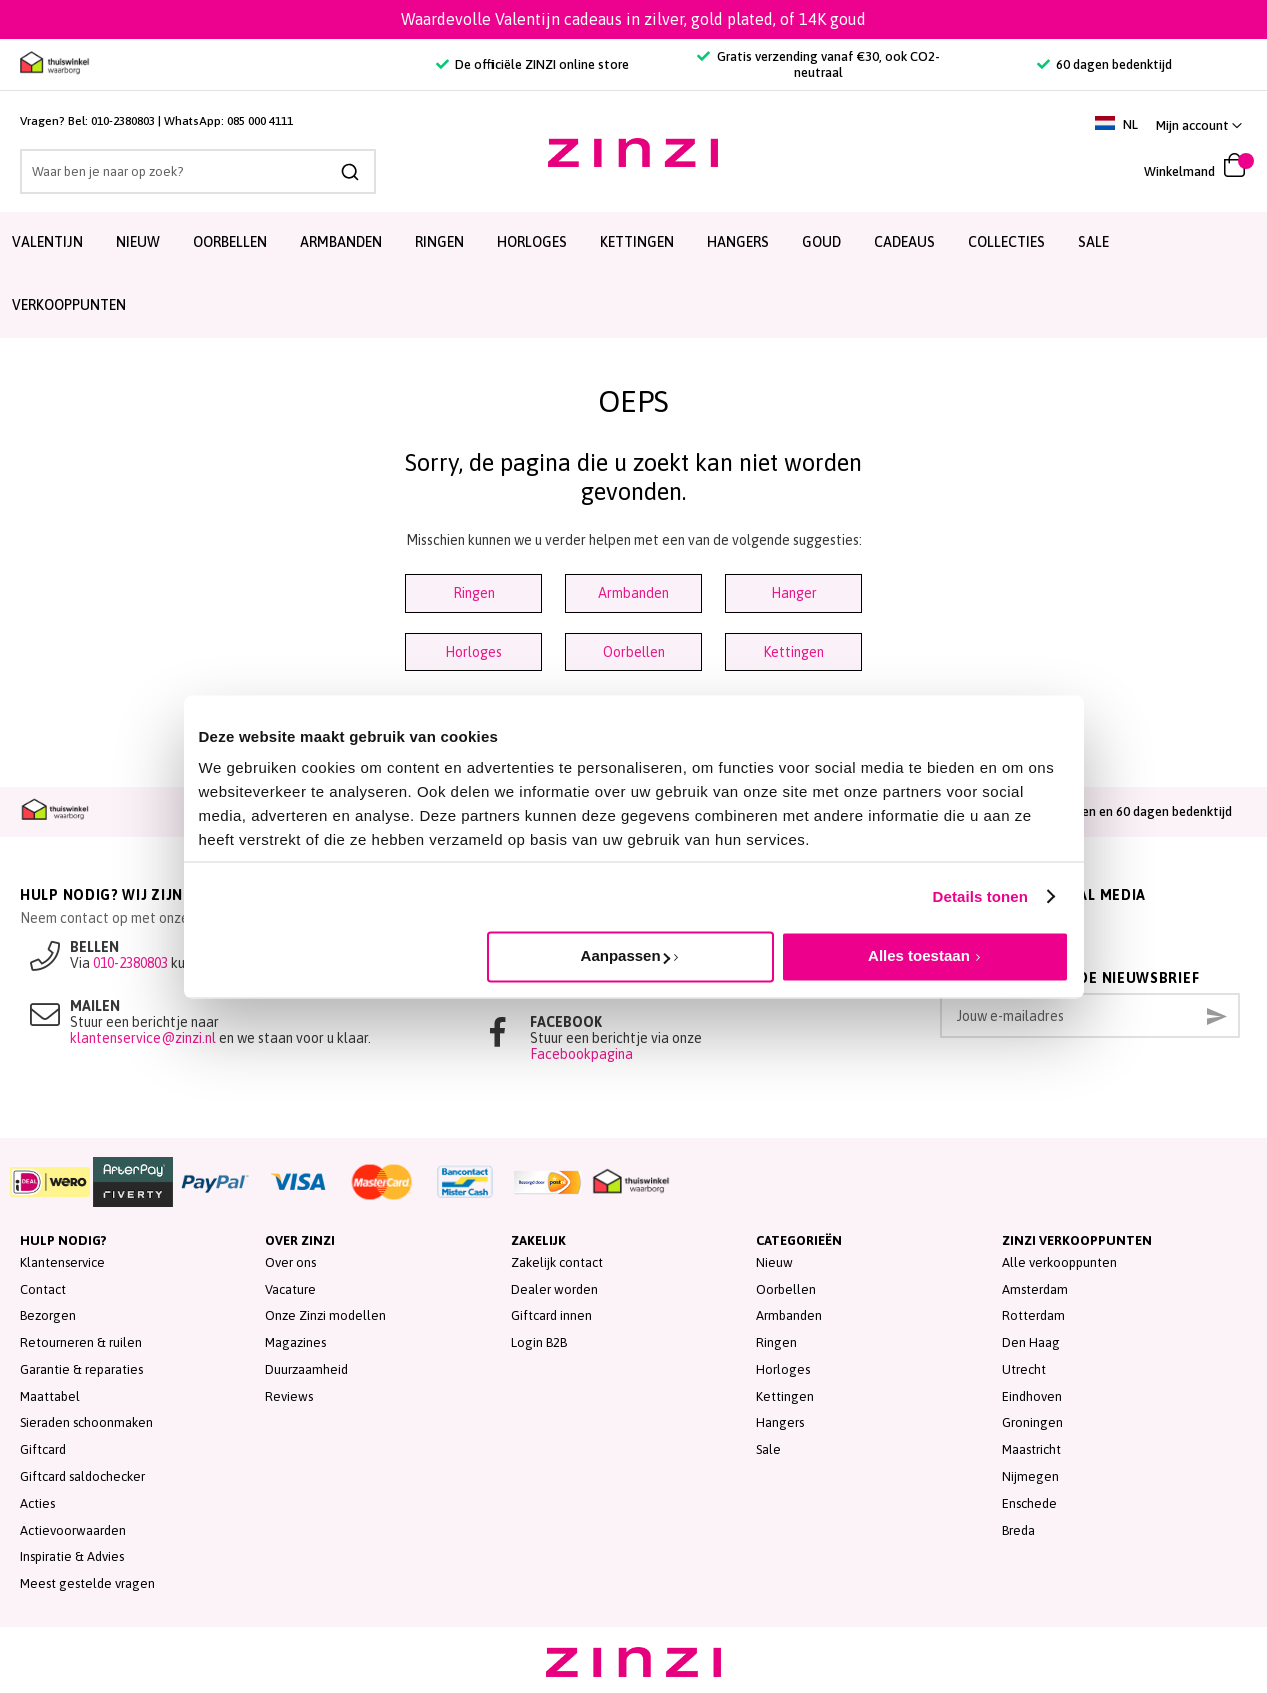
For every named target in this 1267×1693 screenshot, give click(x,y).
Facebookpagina (581, 1054)
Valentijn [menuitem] (47, 242)
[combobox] (198, 171)
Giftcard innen (551, 1315)
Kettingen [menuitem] (637, 242)
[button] (1199, 125)
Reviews (289, 1396)
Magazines (295, 1342)
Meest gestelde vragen (87, 1583)
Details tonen (980, 896)
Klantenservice (62, 1262)
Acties (37, 1503)
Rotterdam (1033, 1315)
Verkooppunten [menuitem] (69, 305)
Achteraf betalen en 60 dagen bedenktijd (1104, 811)
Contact (43, 1289)
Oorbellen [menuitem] (230, 242)
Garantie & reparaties (81, 1369)
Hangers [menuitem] (738, 242)
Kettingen (793, 652)
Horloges (473, 652)
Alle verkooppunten (1059, 1262)
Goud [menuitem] (821, 242)
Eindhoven (1032, 1396)
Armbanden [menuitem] (341, 242)
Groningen (1032, 1422)
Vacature (290, 1289)
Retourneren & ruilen (81, 1342)
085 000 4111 (260, 121)
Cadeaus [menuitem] (904, 242)
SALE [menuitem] (1093, 242)
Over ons (290, 1262)
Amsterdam (1035, 1289)
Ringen (474, 593)
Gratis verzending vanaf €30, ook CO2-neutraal (818, 64)
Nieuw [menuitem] (138, 242)
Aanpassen (625, 955)
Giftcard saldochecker (82, 1476)
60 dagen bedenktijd (1104, 64)
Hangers (780, 1422)
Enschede (1029, 1503)
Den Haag (1031, 1342)
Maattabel (50, 1396)
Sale (768, 1449)
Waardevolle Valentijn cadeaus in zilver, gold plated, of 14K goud (633, 19)
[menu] (633, 275)
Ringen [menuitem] (439, 242)
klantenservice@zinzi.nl (143, 1038)
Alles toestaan (919, 955)
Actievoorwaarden (73, 1530)
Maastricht (1031, 1449)
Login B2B (539, 1342)
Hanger (794, 593)
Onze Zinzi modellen (325, 1315)
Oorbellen (634, 652)
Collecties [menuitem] (1006, 242)
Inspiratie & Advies (72, 1556)
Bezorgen (48, 1315)
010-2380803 (123, 121)
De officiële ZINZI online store (532, 64)
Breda (1018, 1530)
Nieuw (774, 1262)
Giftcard (43, 1449)
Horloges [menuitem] (532, 242)
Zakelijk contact (557, 1262)
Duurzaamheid (306, 1369)
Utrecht (1024, 1369)
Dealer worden (554, 1289)
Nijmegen (1030, 1476)
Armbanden (633, 593)
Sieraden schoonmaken (86, 1422)
